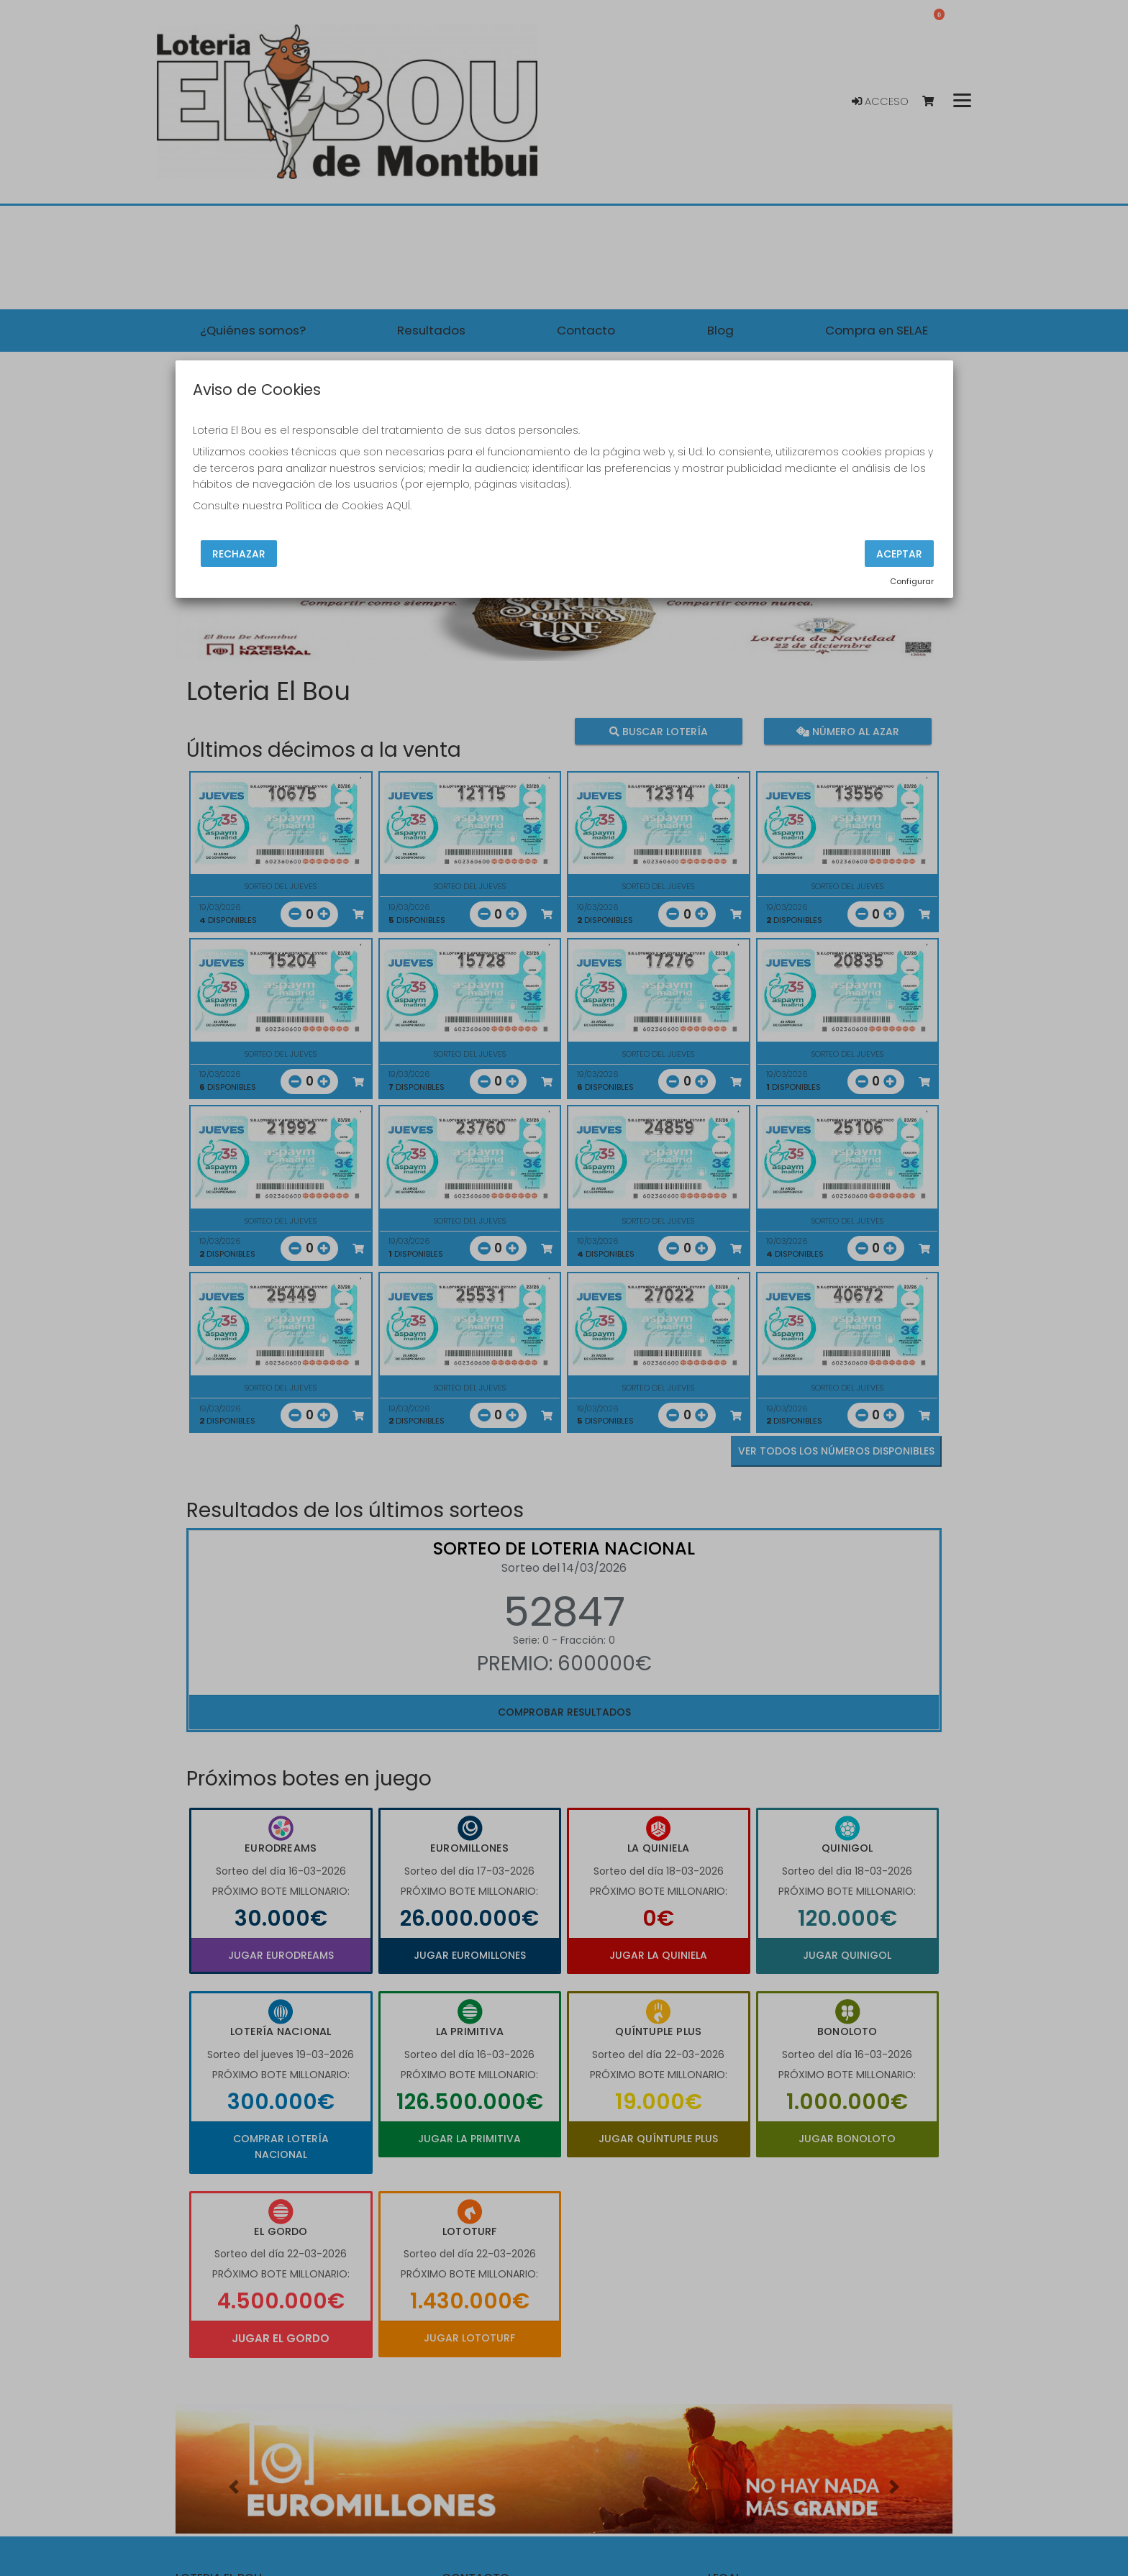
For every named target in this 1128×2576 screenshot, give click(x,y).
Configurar (912, 581)
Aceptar (899, 553)
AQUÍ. (398, 506)
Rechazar (238, 553)
